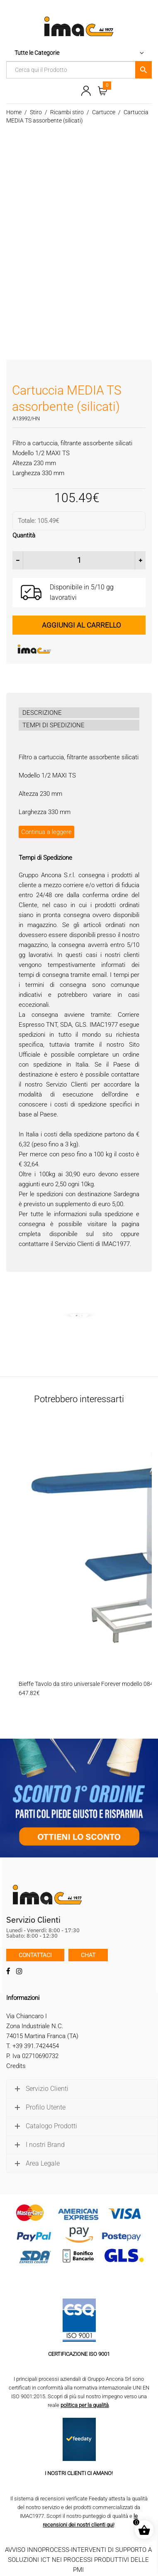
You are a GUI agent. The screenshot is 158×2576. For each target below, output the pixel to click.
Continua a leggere (46, 832)
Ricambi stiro (67, 112)
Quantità (23, 535)
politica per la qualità (85, 2405)
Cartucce (103, 112)
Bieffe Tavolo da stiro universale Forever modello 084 (86, 1684)
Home (14, 112)
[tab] (79, 712)
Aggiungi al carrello (81, 625)
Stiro (36, 112)
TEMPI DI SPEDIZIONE (53, 725)
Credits (16, 2066)
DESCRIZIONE (42, 712)
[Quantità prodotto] (79, 560)
